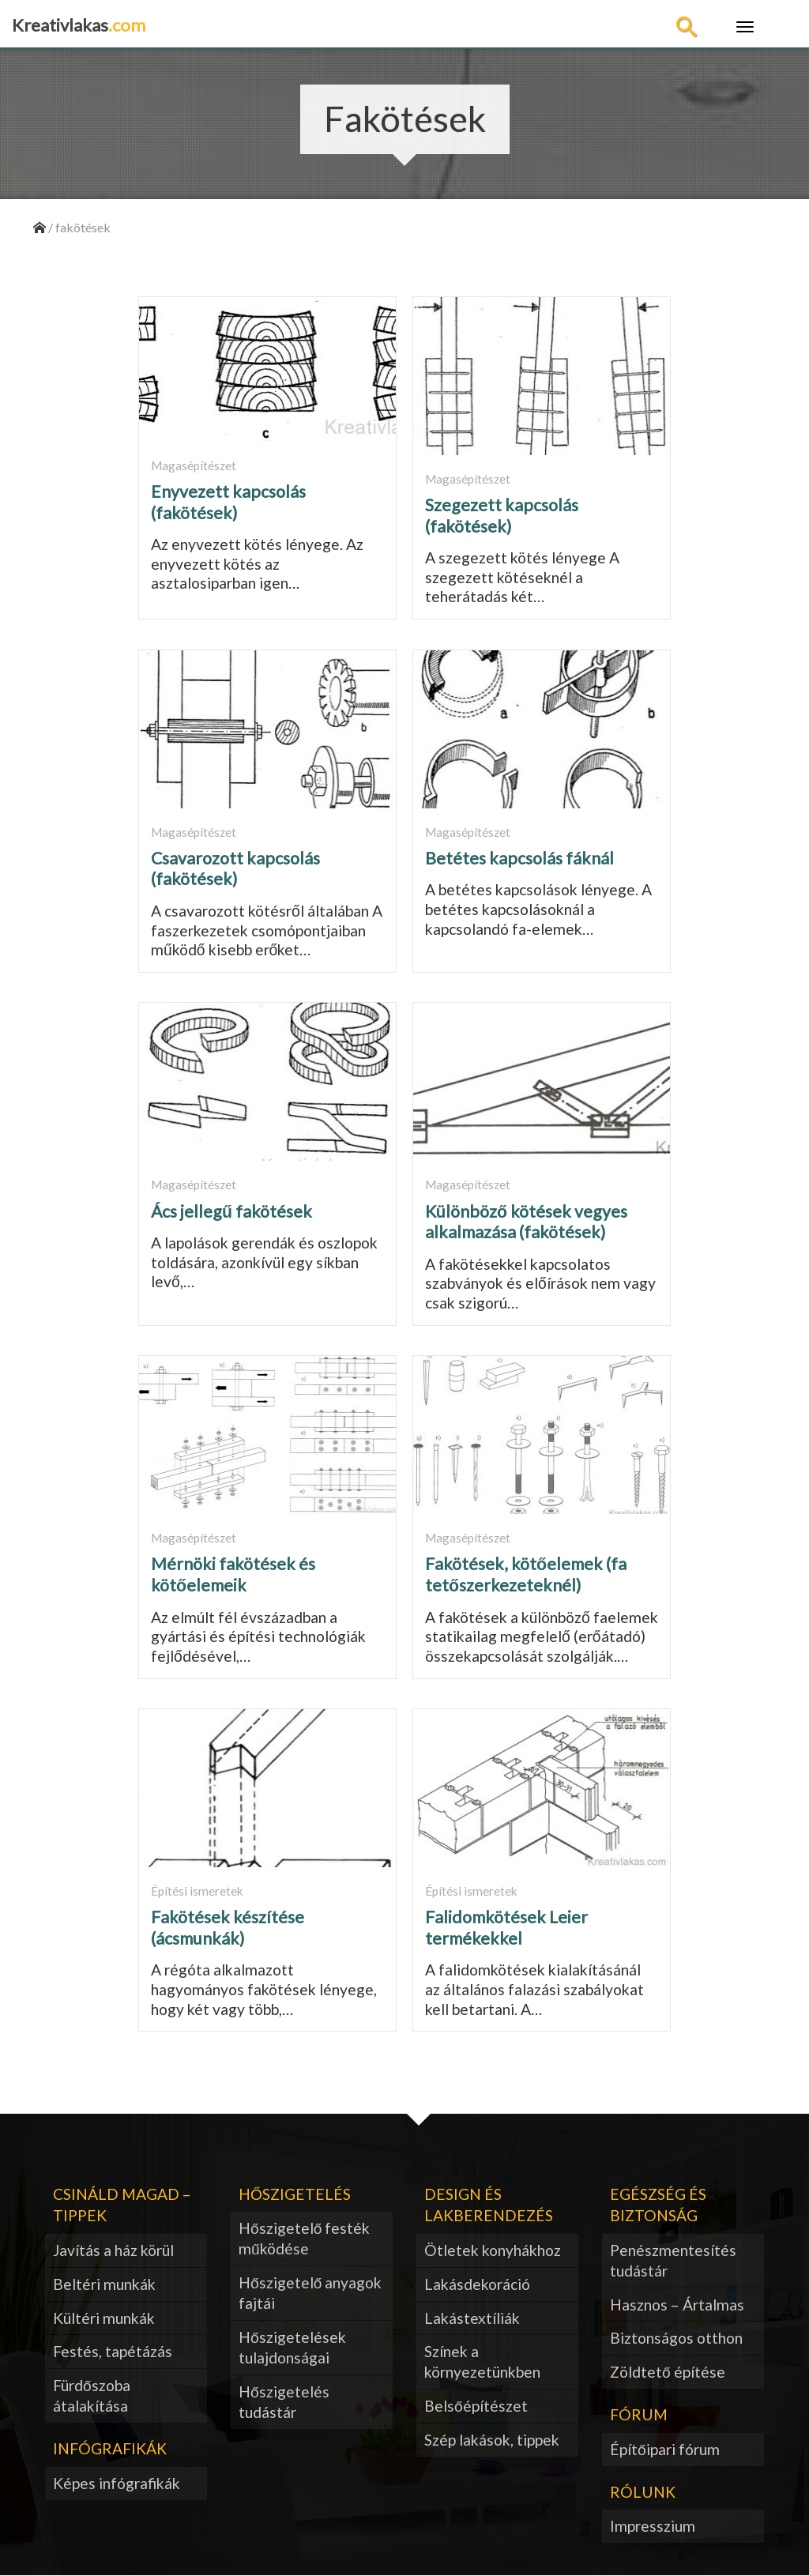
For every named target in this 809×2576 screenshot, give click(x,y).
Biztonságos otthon (676, 2338)
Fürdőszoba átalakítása (91, 2395)
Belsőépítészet (476, 2406)
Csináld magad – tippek (122, 2204)
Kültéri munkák (104, 2318)
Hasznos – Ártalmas (677, 2304)
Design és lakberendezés (488, 2204)
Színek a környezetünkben (482, 2361)
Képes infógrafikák (116, 2483)
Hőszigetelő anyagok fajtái (310, 2292)
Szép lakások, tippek (491, 2440)
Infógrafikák (110, 2448)
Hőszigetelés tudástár (284, 2401)
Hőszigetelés (295, 2194)
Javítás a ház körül (113, 2250)
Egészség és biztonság (658, 2204)
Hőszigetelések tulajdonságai (292, 2347)
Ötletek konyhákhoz (492, 2250)
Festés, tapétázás (112, 2351)
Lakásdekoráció (477, 2284)
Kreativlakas (78, 25)
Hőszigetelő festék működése (304, 2238)
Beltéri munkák (104, 2284)
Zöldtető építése (667, 2372)
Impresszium (652, 2526)
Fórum (639, 2414)
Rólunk (642, 2492)
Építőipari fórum (665, 2449)
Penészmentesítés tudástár (673, 2260)
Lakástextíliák (472, 2318)
